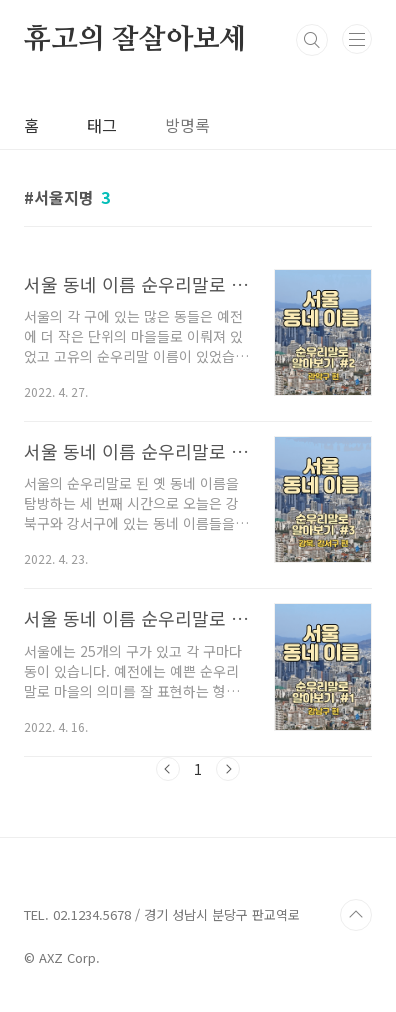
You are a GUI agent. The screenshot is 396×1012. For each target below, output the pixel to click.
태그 (102, 125)
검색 (312, 40)
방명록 (187, 125)
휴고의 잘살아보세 (135, 40)
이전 (168, 769)
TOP (356, 915)
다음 (228, 769)
